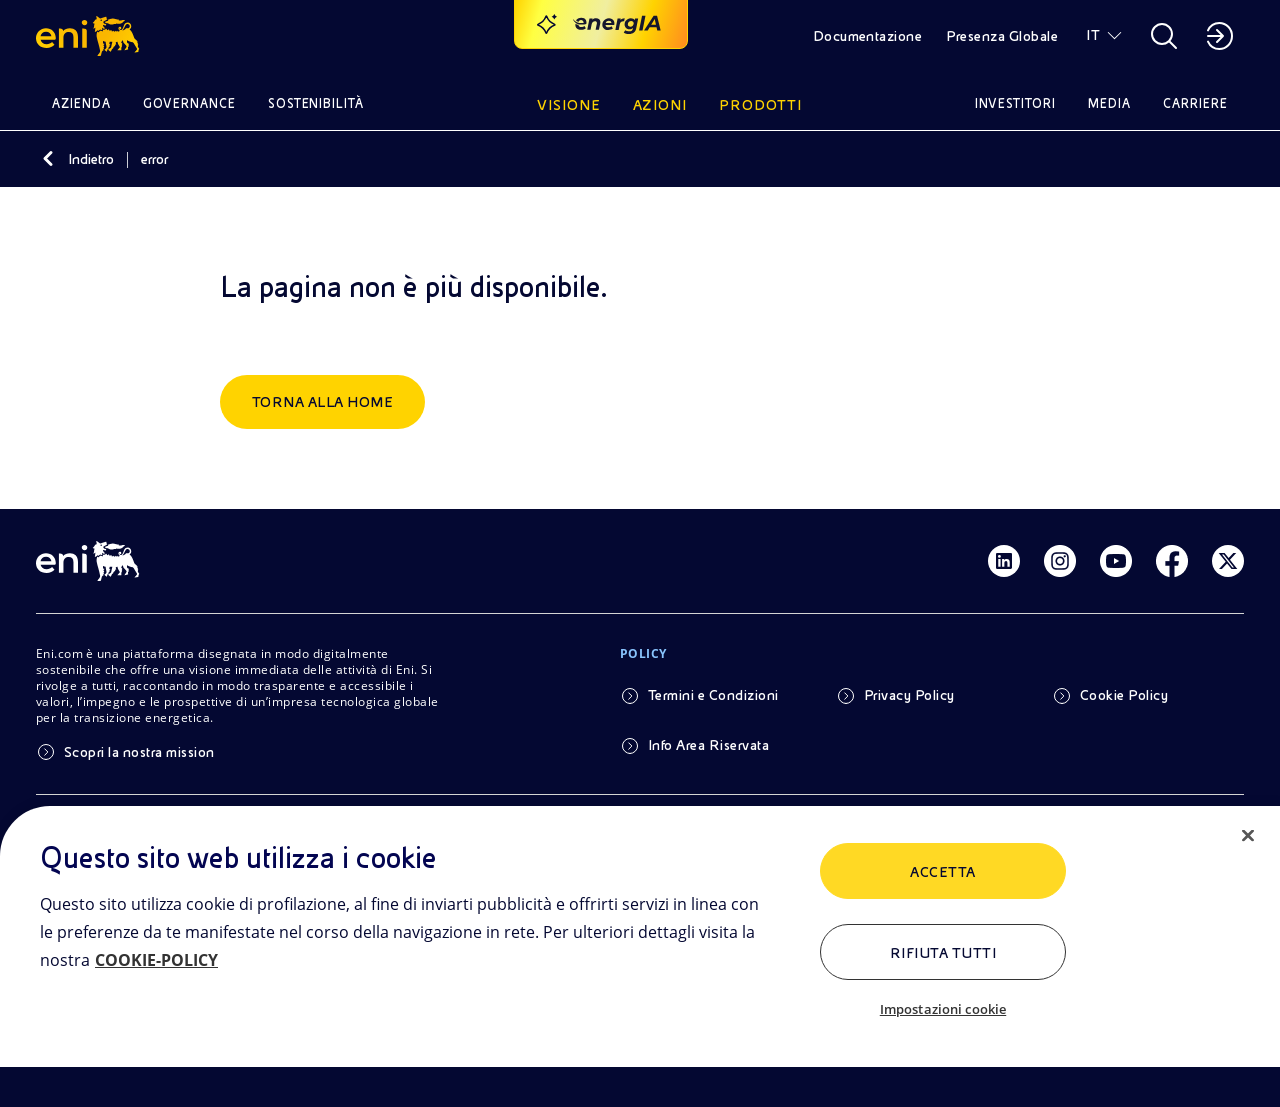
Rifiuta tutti (943, 953)
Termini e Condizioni (713, 695)
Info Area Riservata (708, 745)
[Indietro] (48, 159)
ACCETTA (942, 872)
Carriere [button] (1195, 103)
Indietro (91, 159)
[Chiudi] (1248, 836)
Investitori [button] (1016, 103)
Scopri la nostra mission (139, 752)
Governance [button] (189, 103)
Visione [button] (569, 105)
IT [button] (1093, 35)
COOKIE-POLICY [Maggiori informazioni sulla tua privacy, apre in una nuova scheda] (156, 960)
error (154, 159)
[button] (90, 36)
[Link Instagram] (1060, 561)
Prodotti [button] (760, 105)
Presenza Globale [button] (1002, 36)
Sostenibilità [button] (316, 103)
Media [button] (1109, 103)
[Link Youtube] (1116, 561)
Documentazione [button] (868, 36)
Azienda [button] (81, 103)
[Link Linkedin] (1004, 561)
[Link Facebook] (1172, 561)
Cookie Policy (1124, 695)
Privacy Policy (909, 695)
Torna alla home (322, 402)
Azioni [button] (660, 105)
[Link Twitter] (1228, 561)
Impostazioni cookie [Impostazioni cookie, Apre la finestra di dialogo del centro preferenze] (943, 1009)
